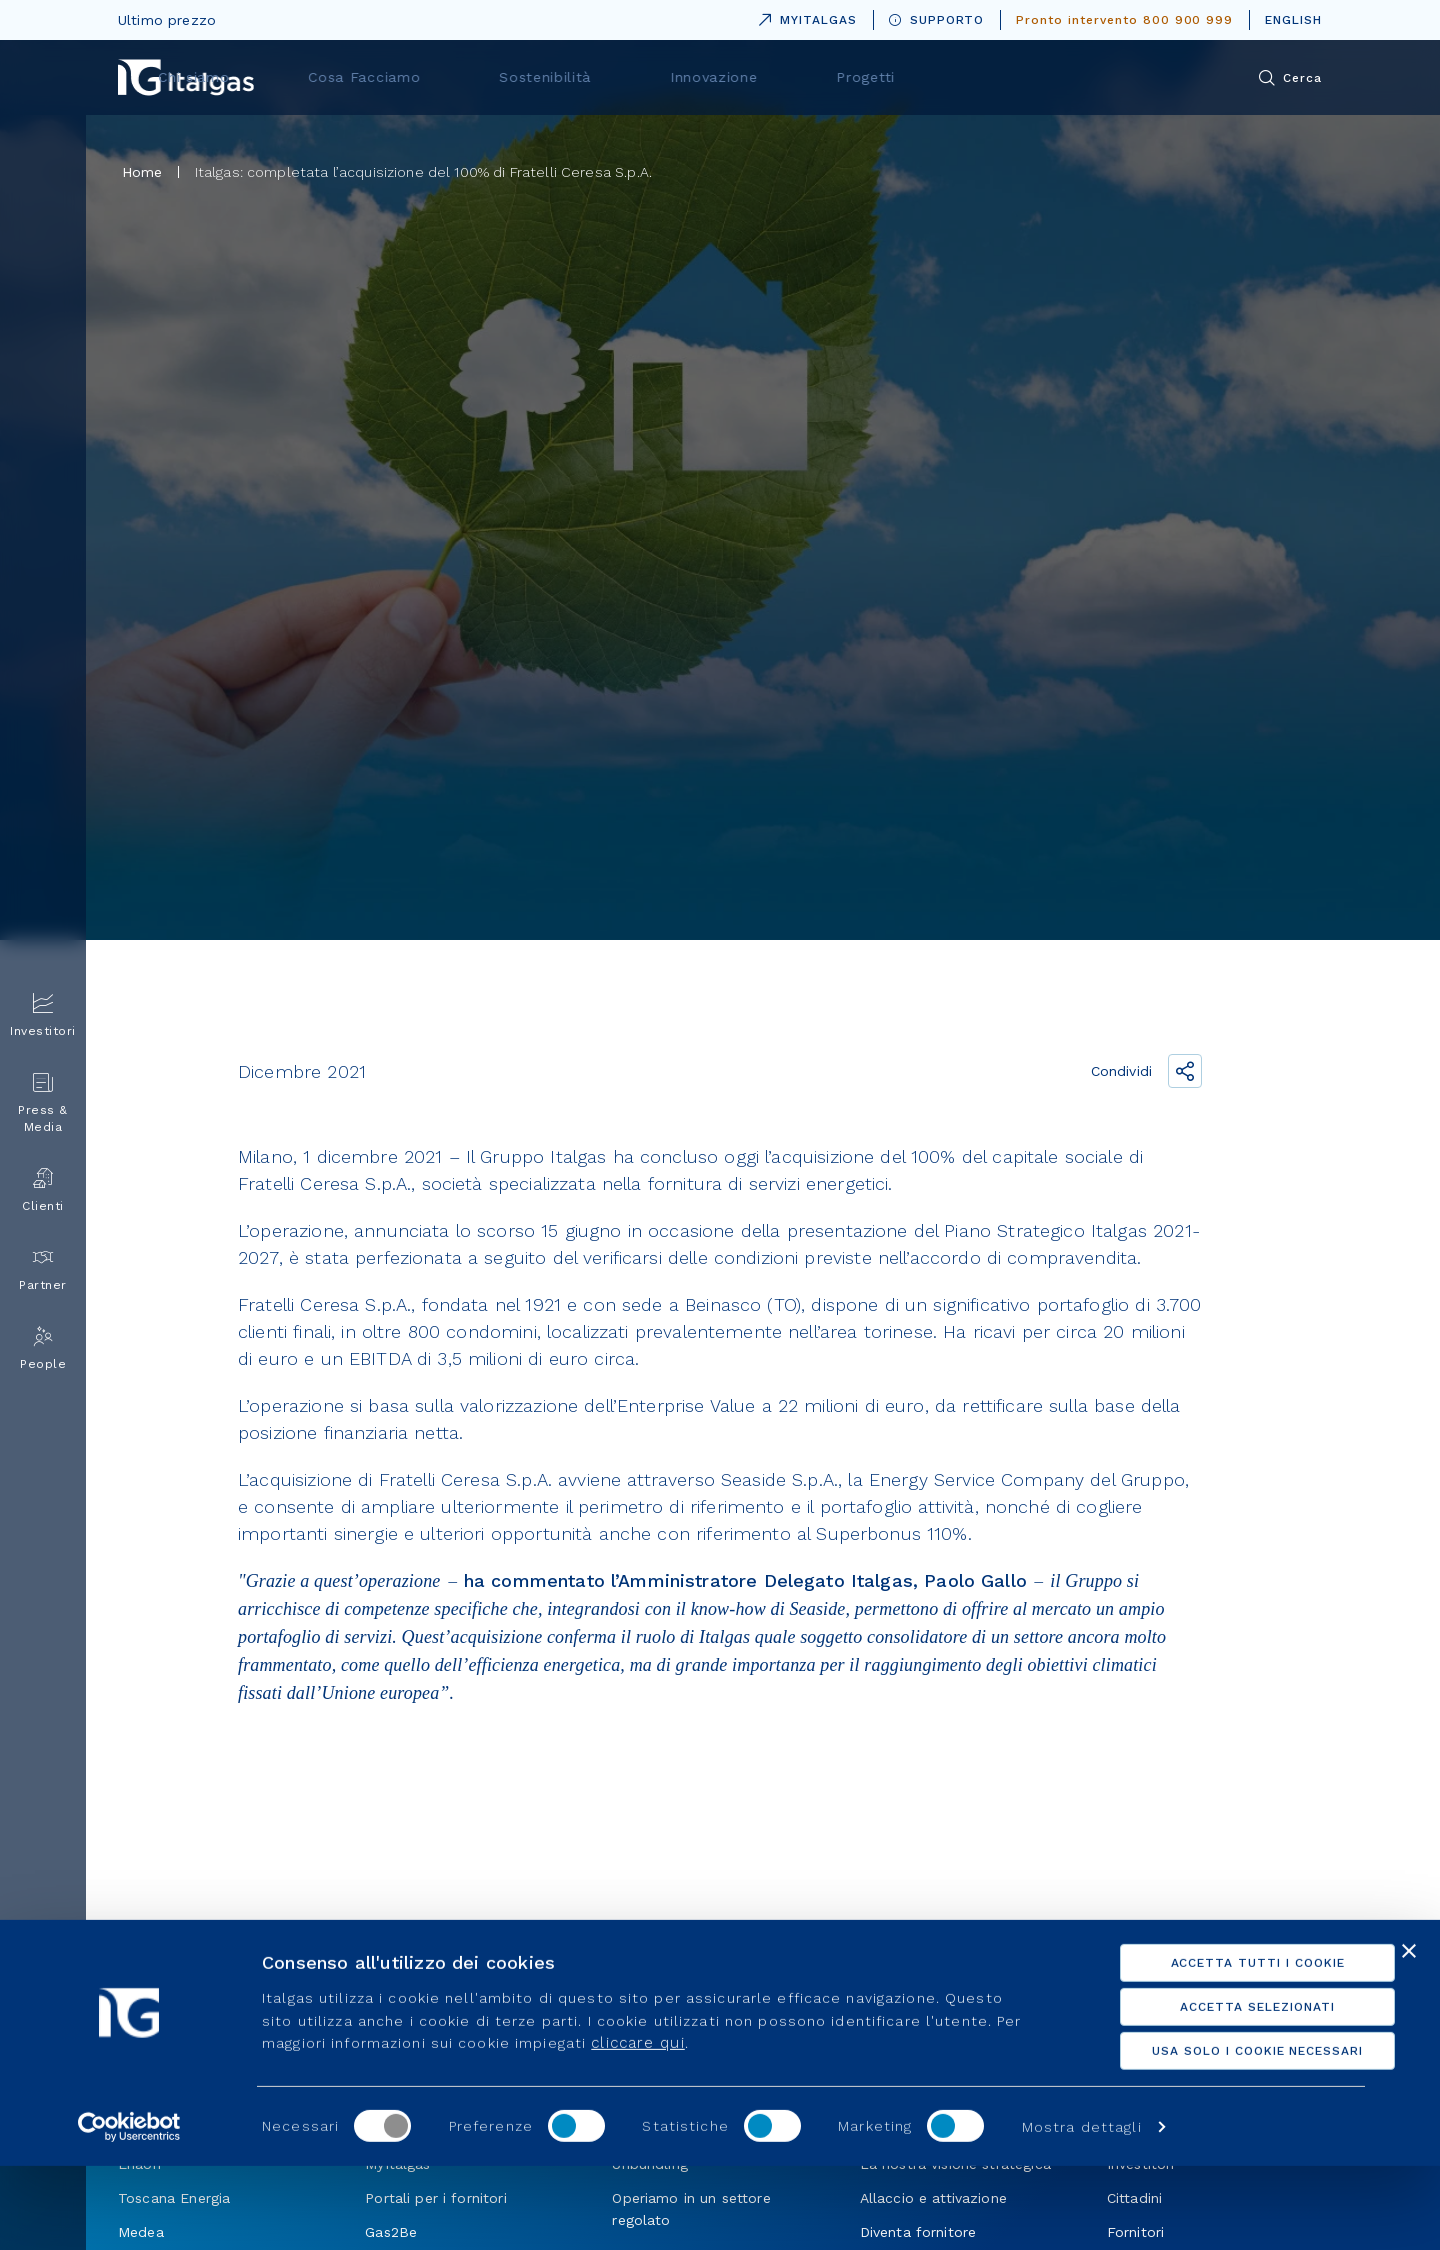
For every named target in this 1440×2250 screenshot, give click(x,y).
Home (142, 172)
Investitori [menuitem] (43, 1015)
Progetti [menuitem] (1050, 77)
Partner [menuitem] (43, 1269)
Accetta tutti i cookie (1222, 2047)
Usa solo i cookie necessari (1222, 2135)
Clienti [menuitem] (43, 1190)
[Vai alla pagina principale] (186, 77)
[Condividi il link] (1185, 1071)
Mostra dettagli (1082, 2211)
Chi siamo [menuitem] (469, 77)
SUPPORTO (937, 20)
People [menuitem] (43, 1348)
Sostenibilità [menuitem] (774, 77)
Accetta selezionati (1222, 2091)
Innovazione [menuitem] (920, 77)
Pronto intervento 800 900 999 (1124, 20)
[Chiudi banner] (1409, 2035)
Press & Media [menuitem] (43, 1103)
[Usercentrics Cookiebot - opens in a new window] (129, 2211)
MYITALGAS (804, 16)
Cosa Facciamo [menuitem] (617, 77)
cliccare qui (637, 2127)
